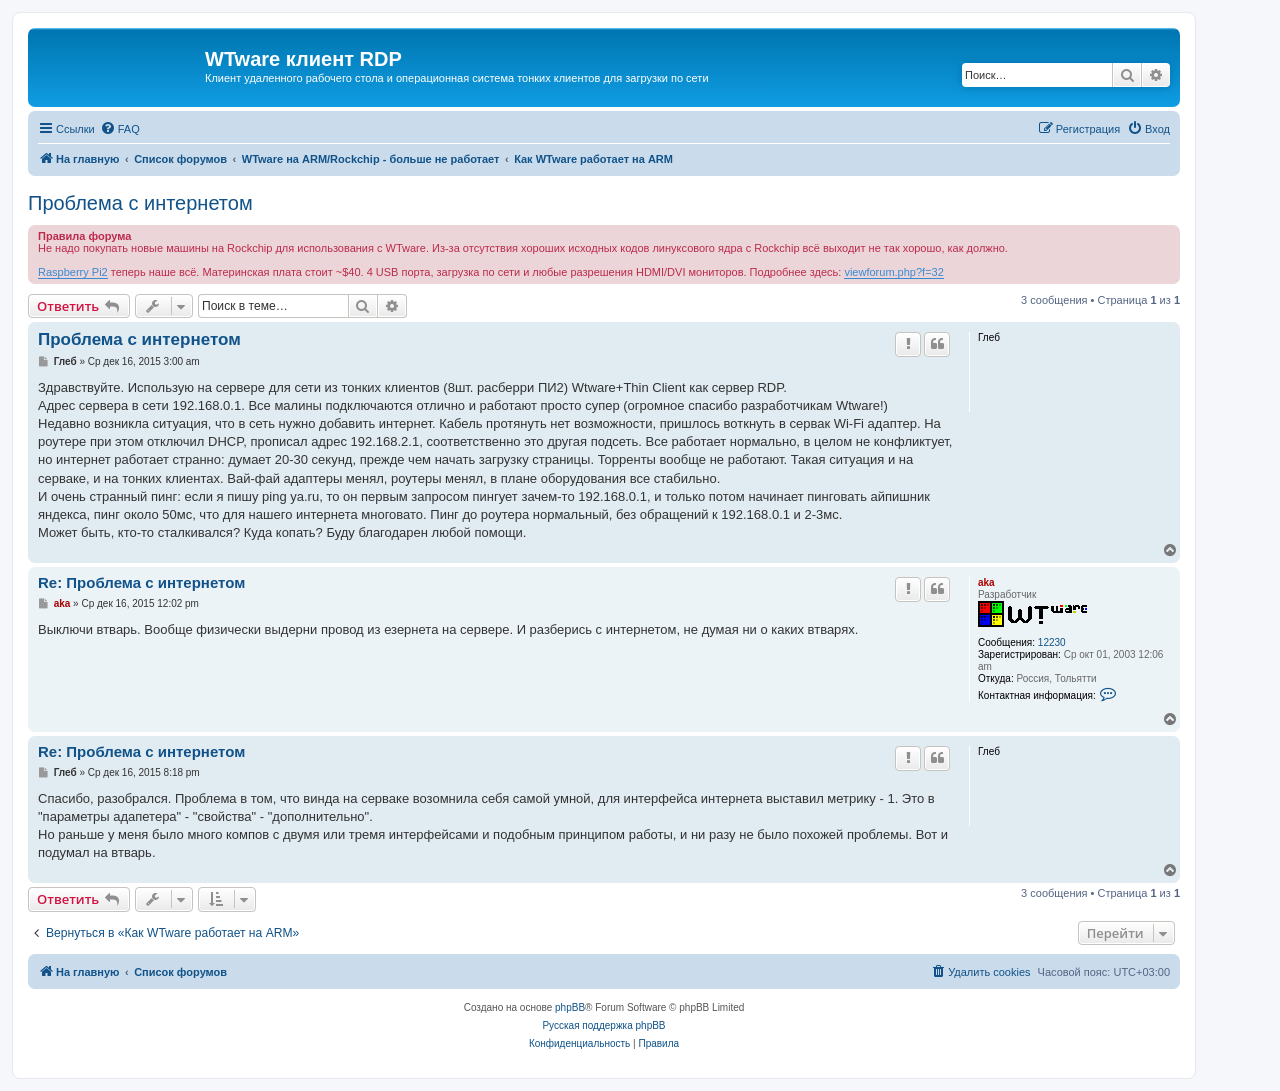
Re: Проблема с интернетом (141, 582)
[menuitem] (120, 129)
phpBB (570, 1007)
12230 (1052, 642)
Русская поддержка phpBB (603, 1025)
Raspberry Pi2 (73, 272)
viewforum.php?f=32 (893, 272)
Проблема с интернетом (140, 203)
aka (986, 582)
